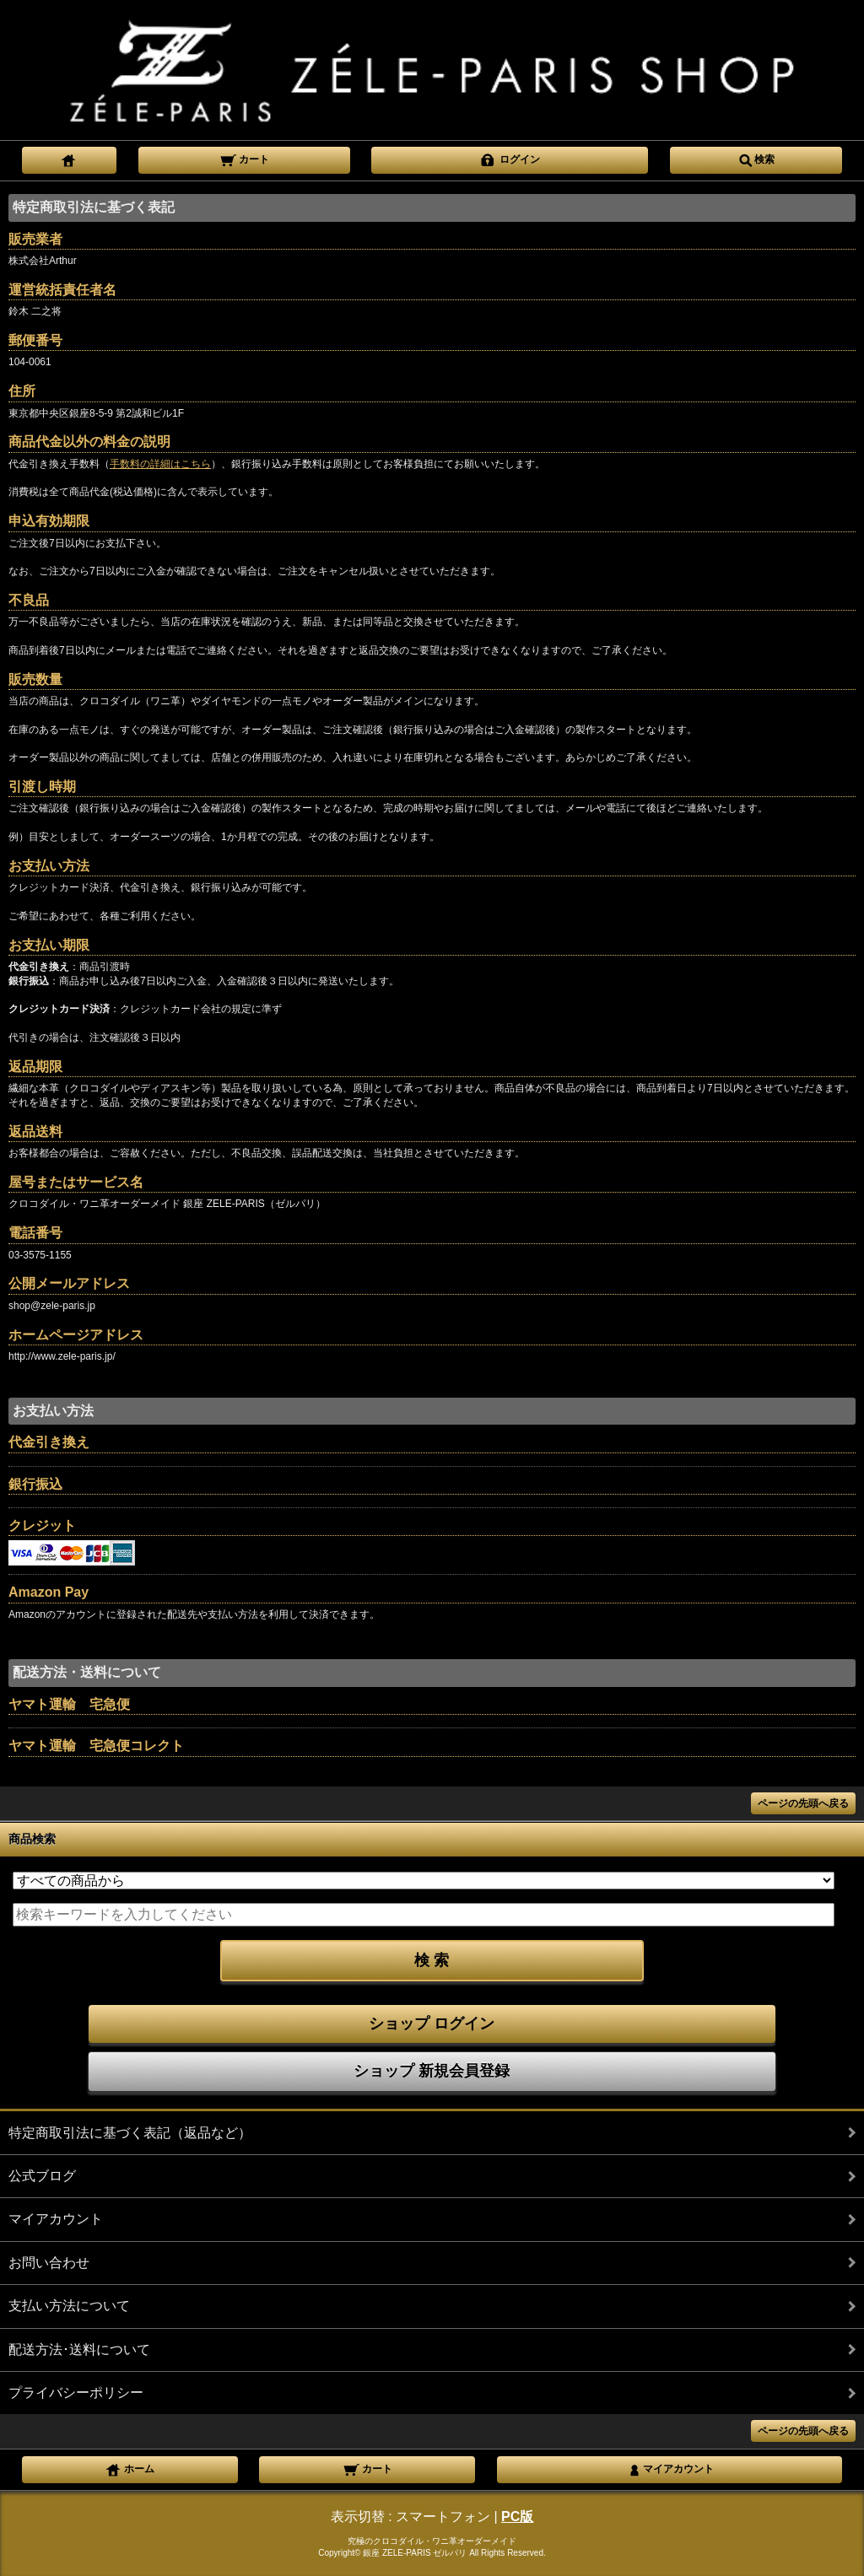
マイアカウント (55, 2219)
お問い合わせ (48, 2262)
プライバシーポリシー (75, 2392)
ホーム (129, 2468)
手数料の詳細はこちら (160, 464)
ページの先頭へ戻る (803, 1803)
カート (244, 158)
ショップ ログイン (431, 2023)
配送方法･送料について (79, 2349)
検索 (756, 158)
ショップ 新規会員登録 (432, 2070)
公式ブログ (42, 2176)
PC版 (517, 2516)
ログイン (509, 158)
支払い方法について (69, 2305)
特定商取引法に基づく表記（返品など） (129, 2133)
